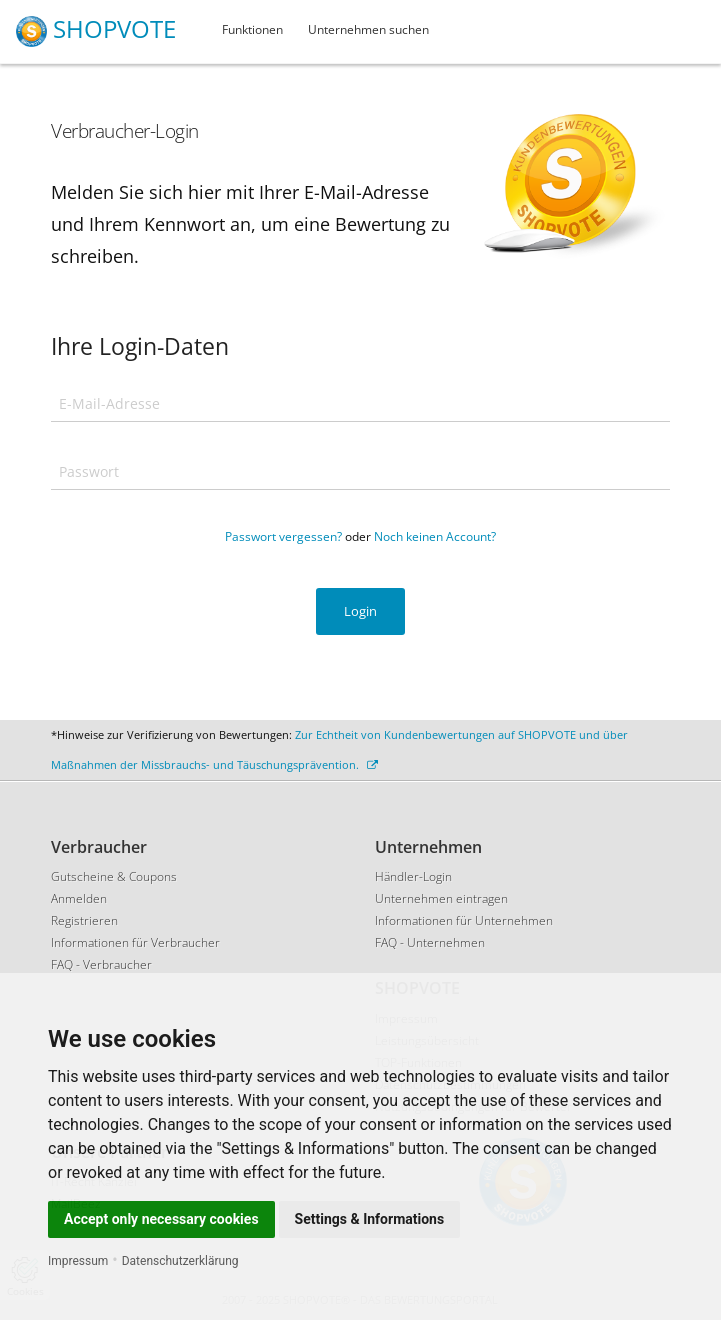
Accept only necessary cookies (161, 1219)
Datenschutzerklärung (180, 1261)
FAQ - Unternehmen (430, 942)
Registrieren (84, 920)
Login (360, 611)
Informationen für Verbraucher (135, 942)
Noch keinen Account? (435, 536)
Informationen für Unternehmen (464, 920)
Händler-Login (413, 876)
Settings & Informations (370, 1219)
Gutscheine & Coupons (114, 876)
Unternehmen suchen (368, 29)
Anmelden (79, 898)
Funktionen (252, 29)
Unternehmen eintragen (441, 898)
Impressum (78, 1261)
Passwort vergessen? (283, 536)
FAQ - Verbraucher (101, 964)
